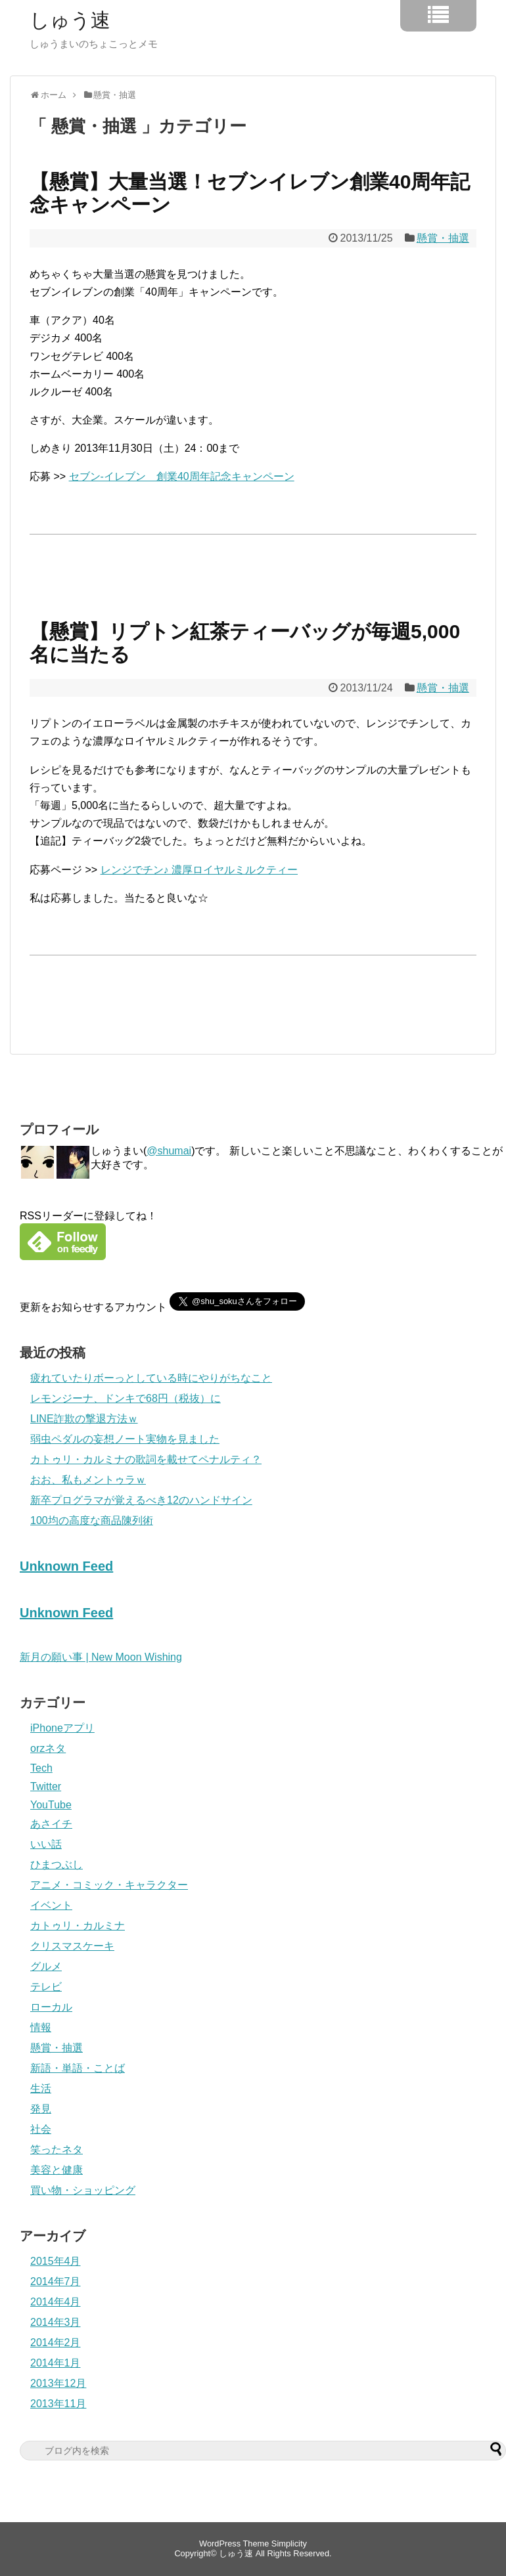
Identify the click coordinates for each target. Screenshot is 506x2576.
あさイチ (51, 1823)
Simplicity (289, 2543)
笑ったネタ (56, 2149)
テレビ (46, 1986)
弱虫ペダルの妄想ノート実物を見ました (124, 1439)
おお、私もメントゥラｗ (88, 1479)
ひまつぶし (56, 1864)
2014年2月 (55, 2342)
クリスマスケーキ (72, 1946)
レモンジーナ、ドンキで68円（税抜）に (125, 1398)
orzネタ (48, 1748)
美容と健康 (56, 2169)
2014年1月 (55, 2363)
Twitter (45, 1786)
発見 (40, 2108)
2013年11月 (58, 2403)
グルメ (46, 1966)
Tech (41, 1768)
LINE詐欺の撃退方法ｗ (84, 1418)
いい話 (46, 1844)
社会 (40, 2129)
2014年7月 (55, 2281)
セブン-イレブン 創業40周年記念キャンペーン (181, 476)
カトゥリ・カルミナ (77, 1925)
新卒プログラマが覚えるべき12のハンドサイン (141, 1500)
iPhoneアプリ (62, 1728)
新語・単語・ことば (77, 2068)
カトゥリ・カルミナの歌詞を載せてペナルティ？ (146, 1459)
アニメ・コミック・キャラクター (109, 1884)
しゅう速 (70, 20)
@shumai (169, 1150)
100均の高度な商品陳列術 (91, 1520)
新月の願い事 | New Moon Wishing (101, 1657)
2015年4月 (55, 2261)
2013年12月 (58, 2383)
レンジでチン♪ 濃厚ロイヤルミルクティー (199, 869)
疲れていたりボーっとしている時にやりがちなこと (151, 1378)
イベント (51, 1905)
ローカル (51, 2007)
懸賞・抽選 (443, 238)
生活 (40, 2088)
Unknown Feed (66, 1566)
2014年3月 (55, 2322)
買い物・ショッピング (82, 2190)
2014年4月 (55, 2301)
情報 (40, 2027)
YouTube (51, 1804)
